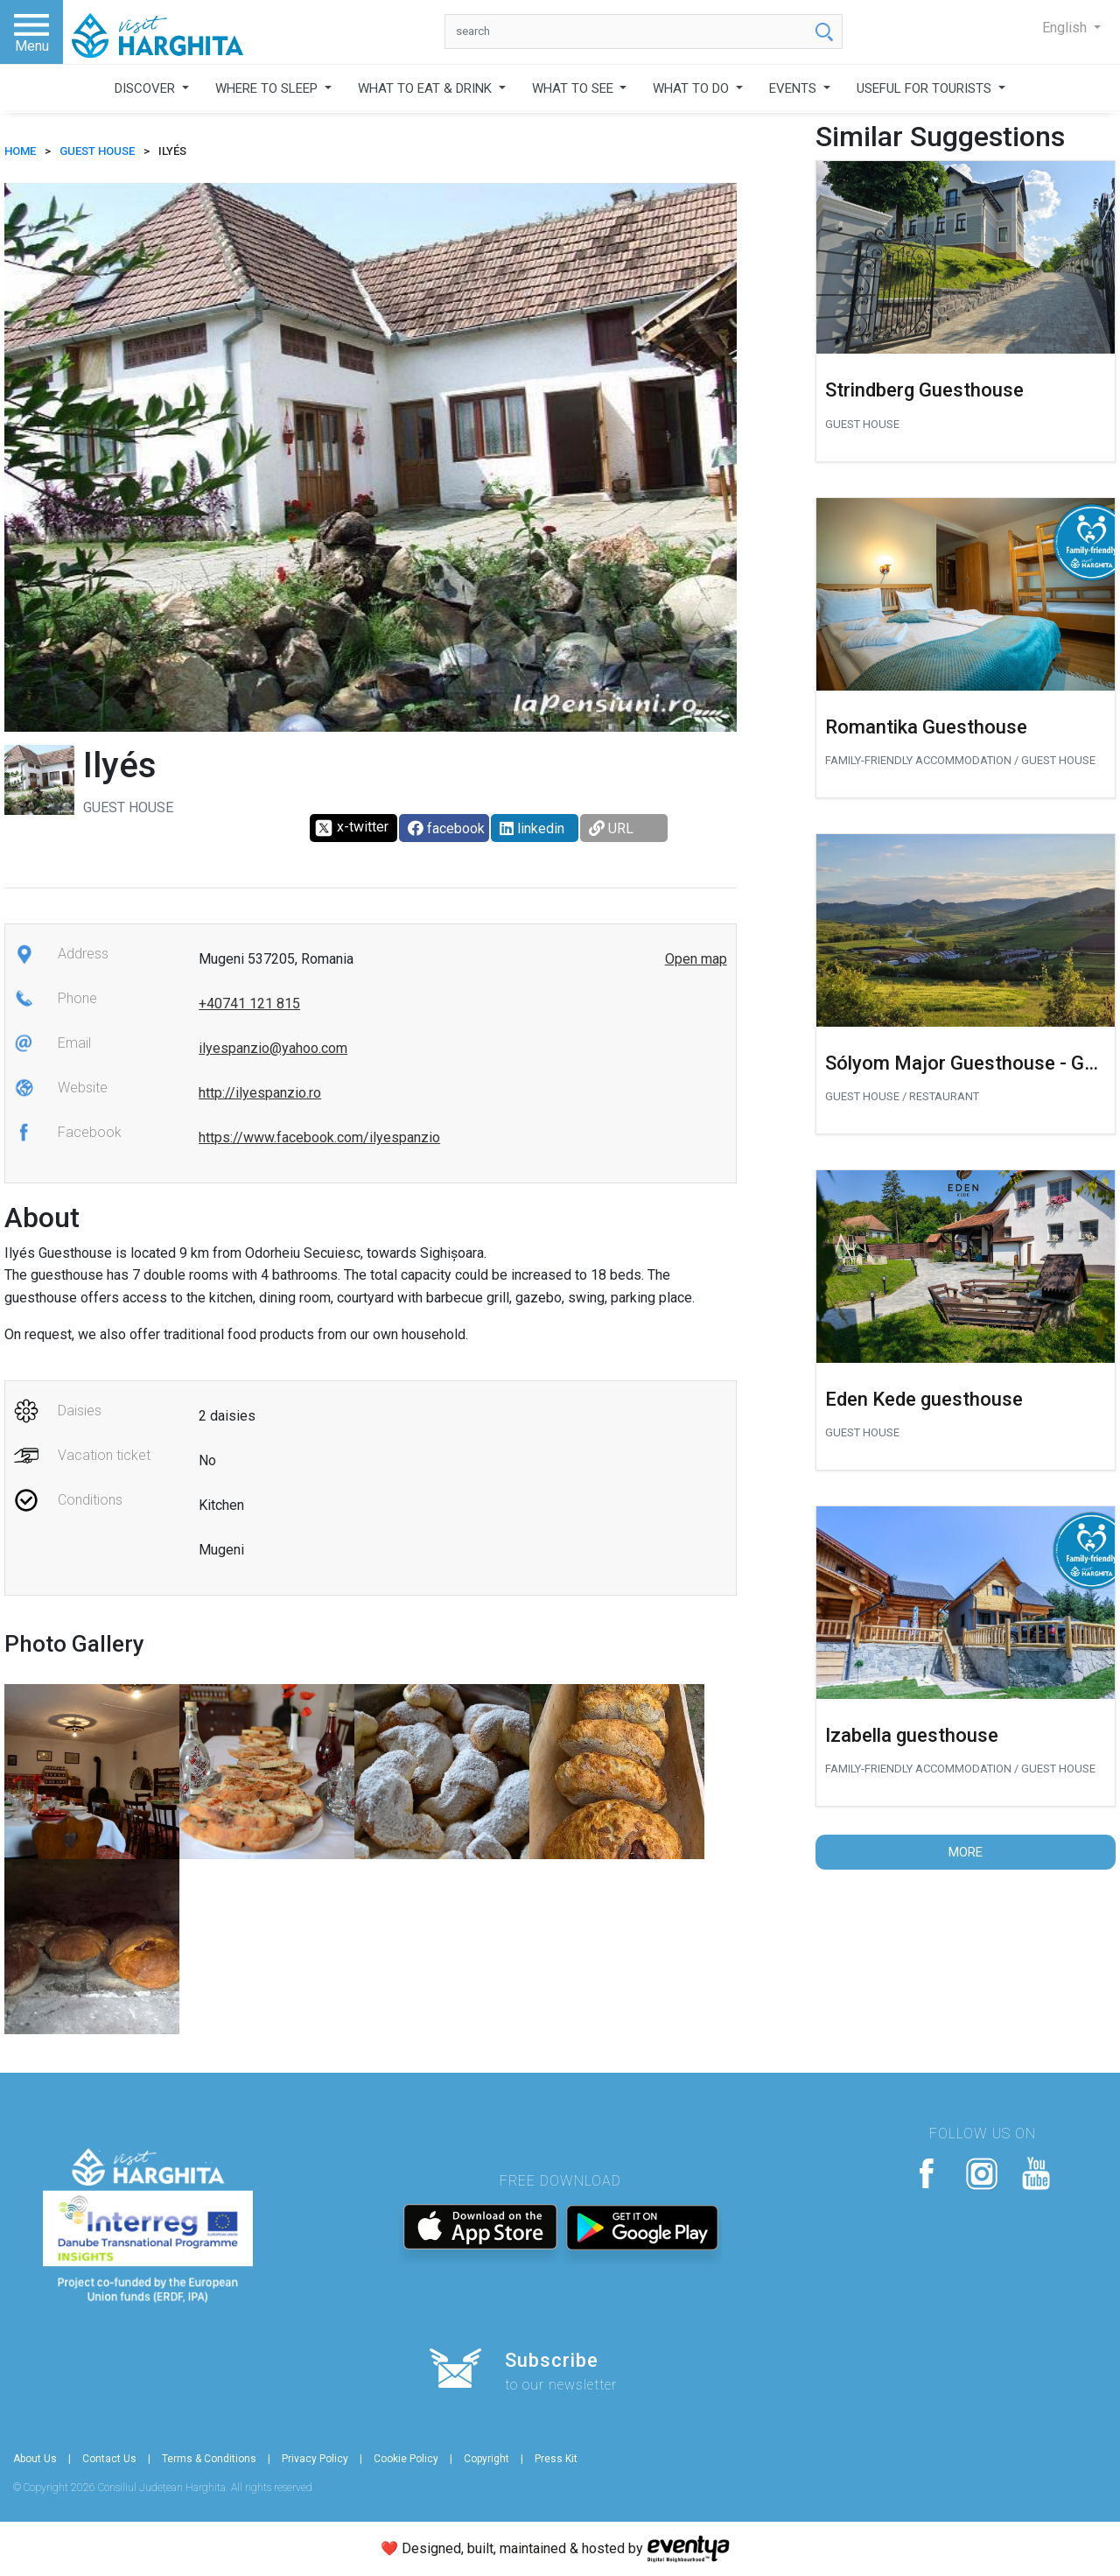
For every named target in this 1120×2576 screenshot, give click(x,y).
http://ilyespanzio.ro (260, 1092)
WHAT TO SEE (574, 88)
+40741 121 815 (249, 1003)
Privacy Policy (315, 2459)
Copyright (486, 2459)
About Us (35, 2459)
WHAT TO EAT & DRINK (426, 88)
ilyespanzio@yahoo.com (273, 1048)
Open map (696, 959)
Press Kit (556, 2459)
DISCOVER (146, 88)
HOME (20, 151)
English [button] (1066, 27)
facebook (446, 828)
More (965, 1852)
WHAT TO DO (692, 88)
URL (611, 828)
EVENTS (794, 88)
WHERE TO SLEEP (268, 88)
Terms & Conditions (209, 2459)
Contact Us (109, 2459)
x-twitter (351, 828)
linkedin (532, 828)
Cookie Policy (406, 2459)
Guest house (97, 151)
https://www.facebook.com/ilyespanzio (319, 1137)
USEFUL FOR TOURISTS (926, 88)
